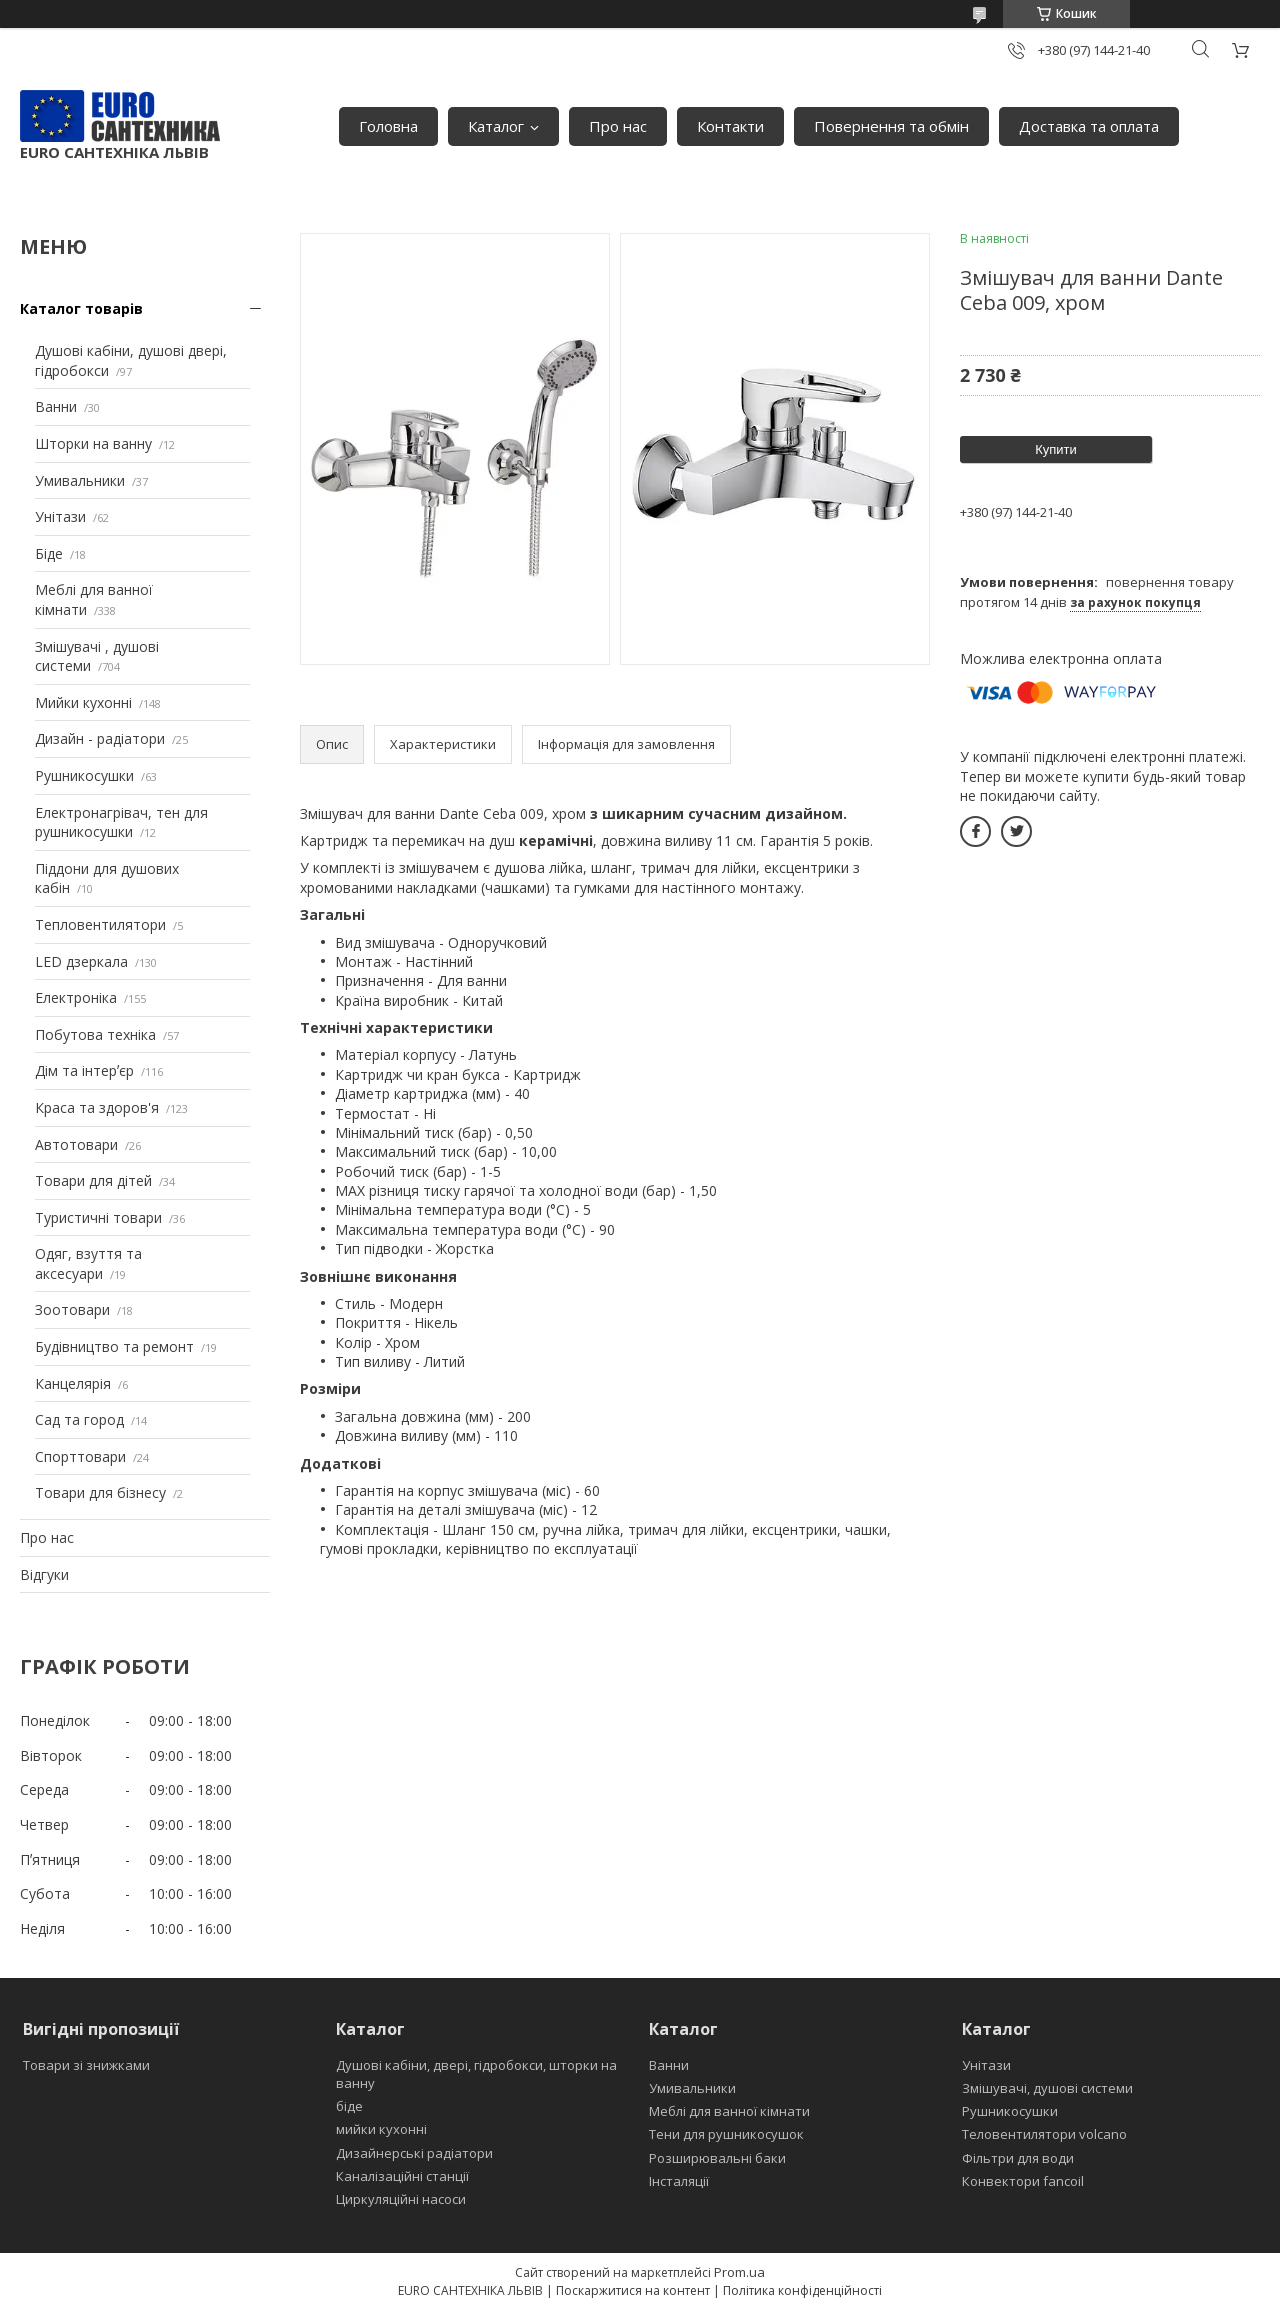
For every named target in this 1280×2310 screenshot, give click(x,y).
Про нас (618, 126)
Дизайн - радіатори (100, 738)
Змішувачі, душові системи (1047, 2088)
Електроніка (76, 997)
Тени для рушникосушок (726, 2134)
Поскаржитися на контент (633, 2290)
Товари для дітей (93, 1180)
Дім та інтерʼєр (84, 1070)
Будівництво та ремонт (114, 1346)
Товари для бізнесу (100, 1492)
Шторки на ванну (93, 443)
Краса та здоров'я (97, 1107)
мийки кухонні (381, 2129)
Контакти (730, 126)
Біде (49, 553)
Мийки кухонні (83, 702)
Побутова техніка (95, 1034)
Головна (388, 126)
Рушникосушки (84, 775)
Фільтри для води (1018, 2158)
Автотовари (76, 1144)
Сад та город (79, 1419)
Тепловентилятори (100, 924)
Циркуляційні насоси (401, 2199)
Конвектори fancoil (1023, 2181)
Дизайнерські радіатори (414, 2153)
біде (349, 2106)
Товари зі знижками (86, 2065)
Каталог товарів (81, 308)
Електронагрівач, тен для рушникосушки (121, 822)
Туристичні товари (98, 1217)
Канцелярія (73, 1383)
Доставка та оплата (1089, 126)
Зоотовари (72, 1309)
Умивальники (80, 480)
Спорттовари (80, 1456)
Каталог (496, 126)
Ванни (56, 406)
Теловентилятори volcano (1044, 2134)
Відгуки (44, 1574)
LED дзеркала (81, 961)
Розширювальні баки (717, 2158)
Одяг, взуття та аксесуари (88, 1263)
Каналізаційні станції (402, 2176)
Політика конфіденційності (802, 2290)
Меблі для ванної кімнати (729, 2111)
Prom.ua (739, 2272)
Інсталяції (679, 2181)
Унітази (60, 516)
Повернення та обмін (891, 126)
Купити (1056, 449)
